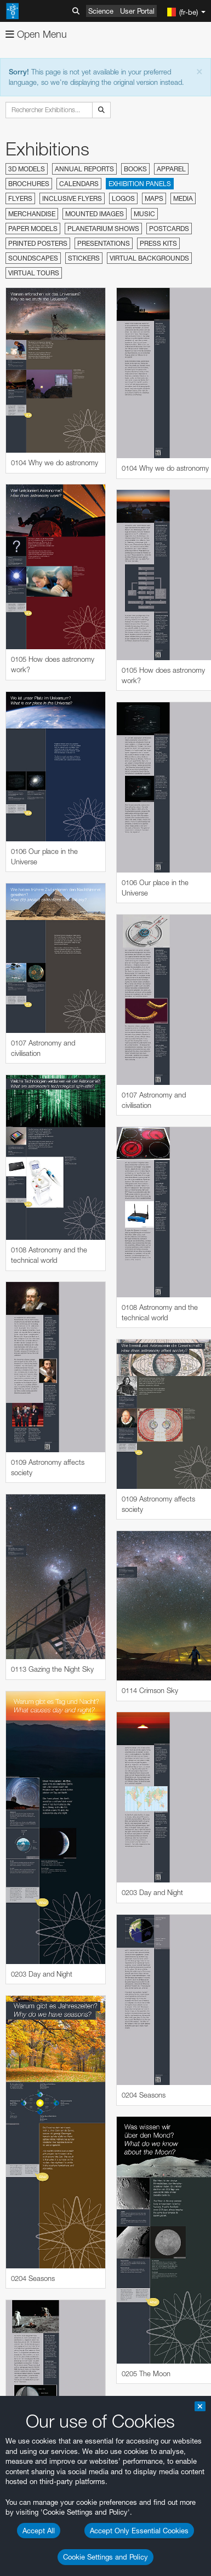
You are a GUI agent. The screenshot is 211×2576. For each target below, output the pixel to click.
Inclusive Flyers (72, 198)
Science (100, 11)
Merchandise (31, 214)
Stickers (84, 258)
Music (144, 214)
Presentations (103, 243)
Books (135, 169)
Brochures (28, 184)
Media (183, 198)
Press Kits (158, 243)
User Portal (137, 11)
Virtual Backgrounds (149, 258)
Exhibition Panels (140, 184)
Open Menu (36, 34)
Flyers (20, 198)
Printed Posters (37, 243)
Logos (123, 198)
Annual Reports (84, 169)
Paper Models (33, 228)
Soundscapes (33, 258)
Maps (154, 198)
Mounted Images (94, 214)
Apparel (171, 169)
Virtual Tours (33, 273)
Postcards (169, 228)
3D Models (26, 169)
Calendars (79, 184)
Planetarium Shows (103, 228)
